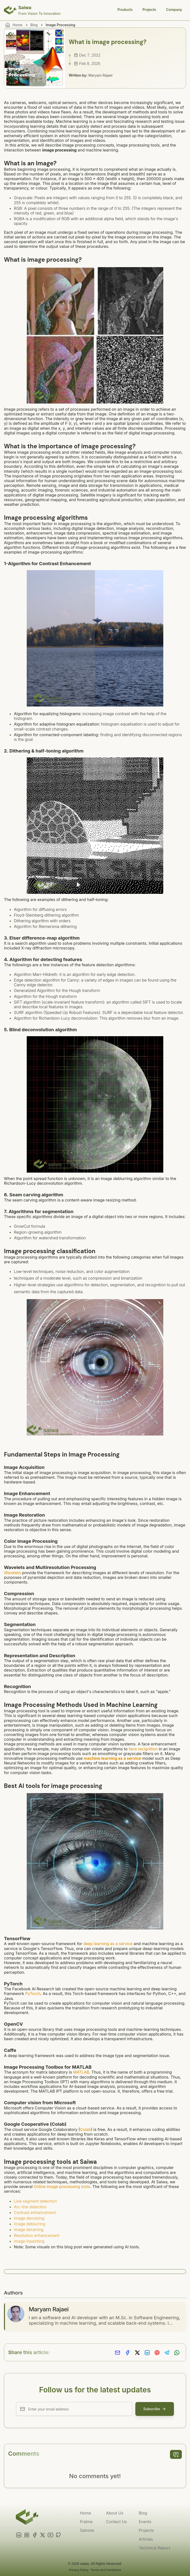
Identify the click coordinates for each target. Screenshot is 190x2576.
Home (85, 2513)
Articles (146, 2539)
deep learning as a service (108, 1943)
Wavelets (12, 1572)
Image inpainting (29, 2241)
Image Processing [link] (60, 25)
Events (145, 2521)
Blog (34, 25)
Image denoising (29, 2218)
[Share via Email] (117, 2353)
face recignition (143, 1748)
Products (125, 9)
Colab (85, 2129)
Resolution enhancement (36, 2235)
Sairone (87, 2530)
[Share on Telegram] (167, 2353)
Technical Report (154, 2547)
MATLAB (81, 2072)
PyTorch (33, 1993)
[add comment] (176, 2454)
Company (174, 9)
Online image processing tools (62, 2186)
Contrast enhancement (35, 2212)
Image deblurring (29, 2223)
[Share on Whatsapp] (177, 2353)
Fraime (86, 2521)
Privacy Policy (78, 2570)
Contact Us (116, 2521)
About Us (114, 2513)
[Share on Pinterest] (157, 2353)
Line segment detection (35, 2201)
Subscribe (154, 2409)
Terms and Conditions (106, 2570)
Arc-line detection (30, 2206)
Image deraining (29, 2229)
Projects (149, 9)
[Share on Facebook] (127, 2353)
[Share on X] (137, 2353)
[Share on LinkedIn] (147, 2353)
